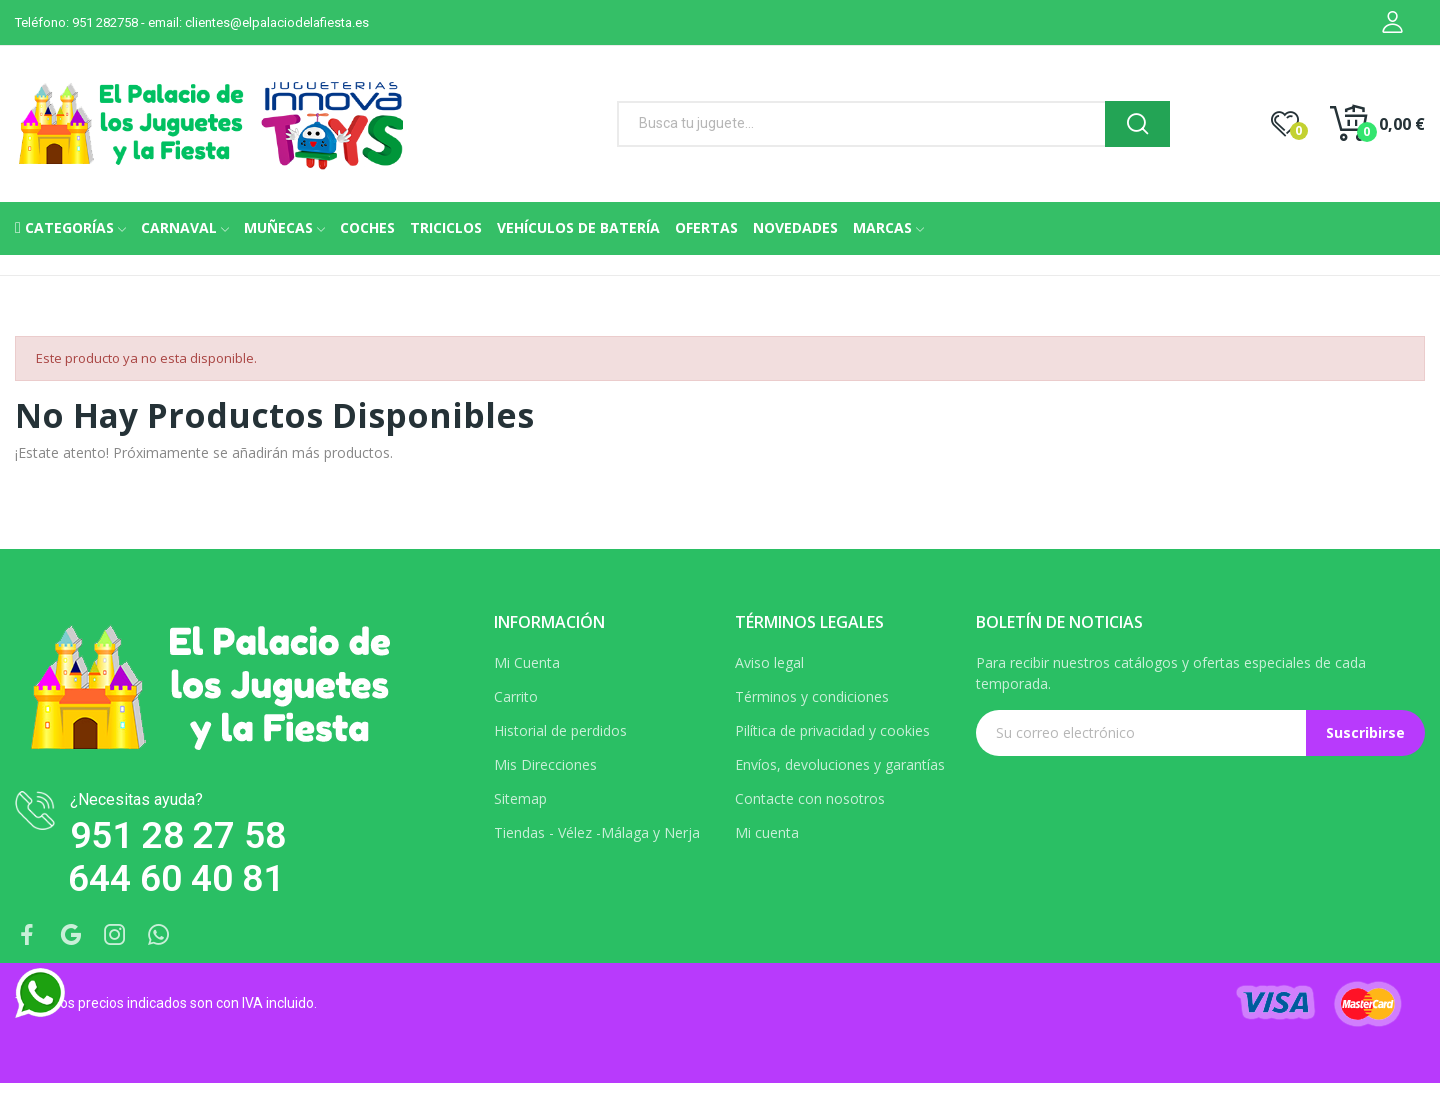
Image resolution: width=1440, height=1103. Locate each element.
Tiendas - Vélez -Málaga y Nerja (597, 832)
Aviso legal (769, 662)
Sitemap (520, 798)
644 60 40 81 (176, 878)
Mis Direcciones (545, 764)
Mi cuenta (767, 832)
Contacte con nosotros (810, 798)
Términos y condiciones (812, 696)
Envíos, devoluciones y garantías (840, 764)
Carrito (516, 696)
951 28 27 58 (178, 835)
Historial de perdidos (560, 730)
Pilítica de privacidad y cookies (832, 730)
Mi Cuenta (527, 662)
